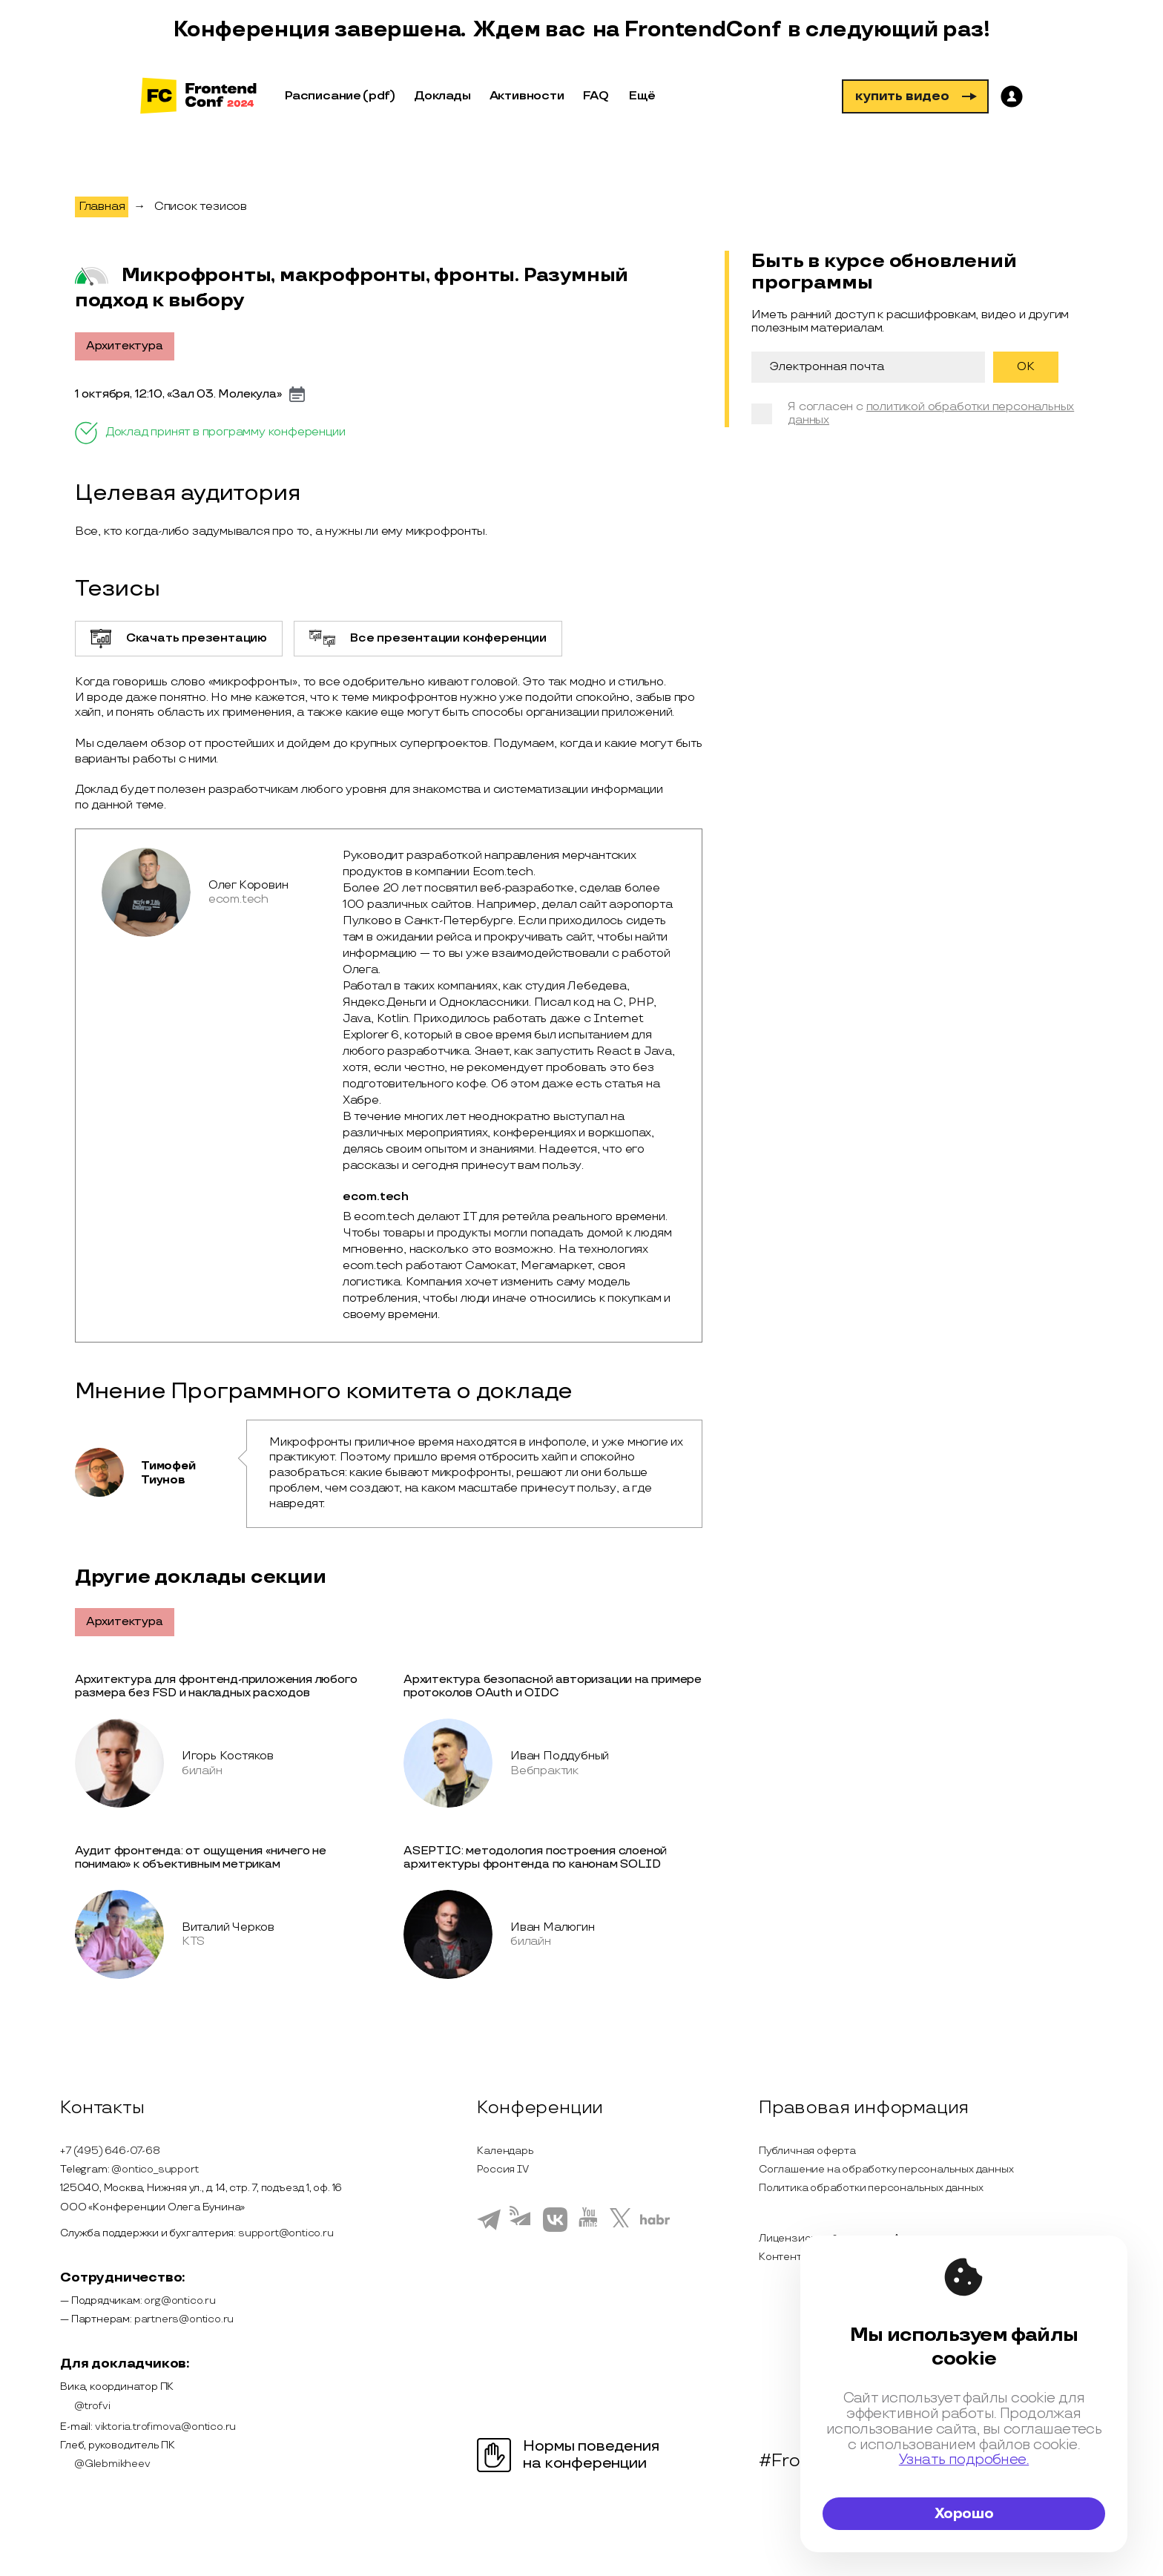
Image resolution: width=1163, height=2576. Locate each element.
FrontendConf (702, 30)
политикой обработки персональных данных (931, 413)
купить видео (916, 96)
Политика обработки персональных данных (871, 2187)
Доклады (442, 95)
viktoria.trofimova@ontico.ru (165, 2426)
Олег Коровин (248, 885)
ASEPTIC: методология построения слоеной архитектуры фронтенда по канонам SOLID (535, 1857)
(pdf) (379, 95)
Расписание (323, 95)
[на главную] (198, 96)
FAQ (596, 95)
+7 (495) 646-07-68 (109, 2150)
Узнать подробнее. (964, 2459)
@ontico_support (154, 2169)
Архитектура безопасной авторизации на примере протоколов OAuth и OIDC (552, 1686)
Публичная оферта (807, 2150)
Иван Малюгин (552, 1927)
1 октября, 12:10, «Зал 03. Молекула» (178, 394)
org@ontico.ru (179, 2300)
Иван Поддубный (559, 1756)
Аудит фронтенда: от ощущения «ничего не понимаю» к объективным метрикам (200, 1857)
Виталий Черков (228, 1927)
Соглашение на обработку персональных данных (886, 2169)
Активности (527, 95)
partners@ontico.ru (184, 2319)
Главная (102, 207)
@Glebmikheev (105, 2463)
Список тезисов (200, 207)
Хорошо (964, 2514)
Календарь (505, 2150)
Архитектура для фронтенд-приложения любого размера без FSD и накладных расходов (216, 1686)
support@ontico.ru (286, 2233)
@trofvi (85, 2405)
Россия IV (502, 2169)
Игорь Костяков (228, 1756)
